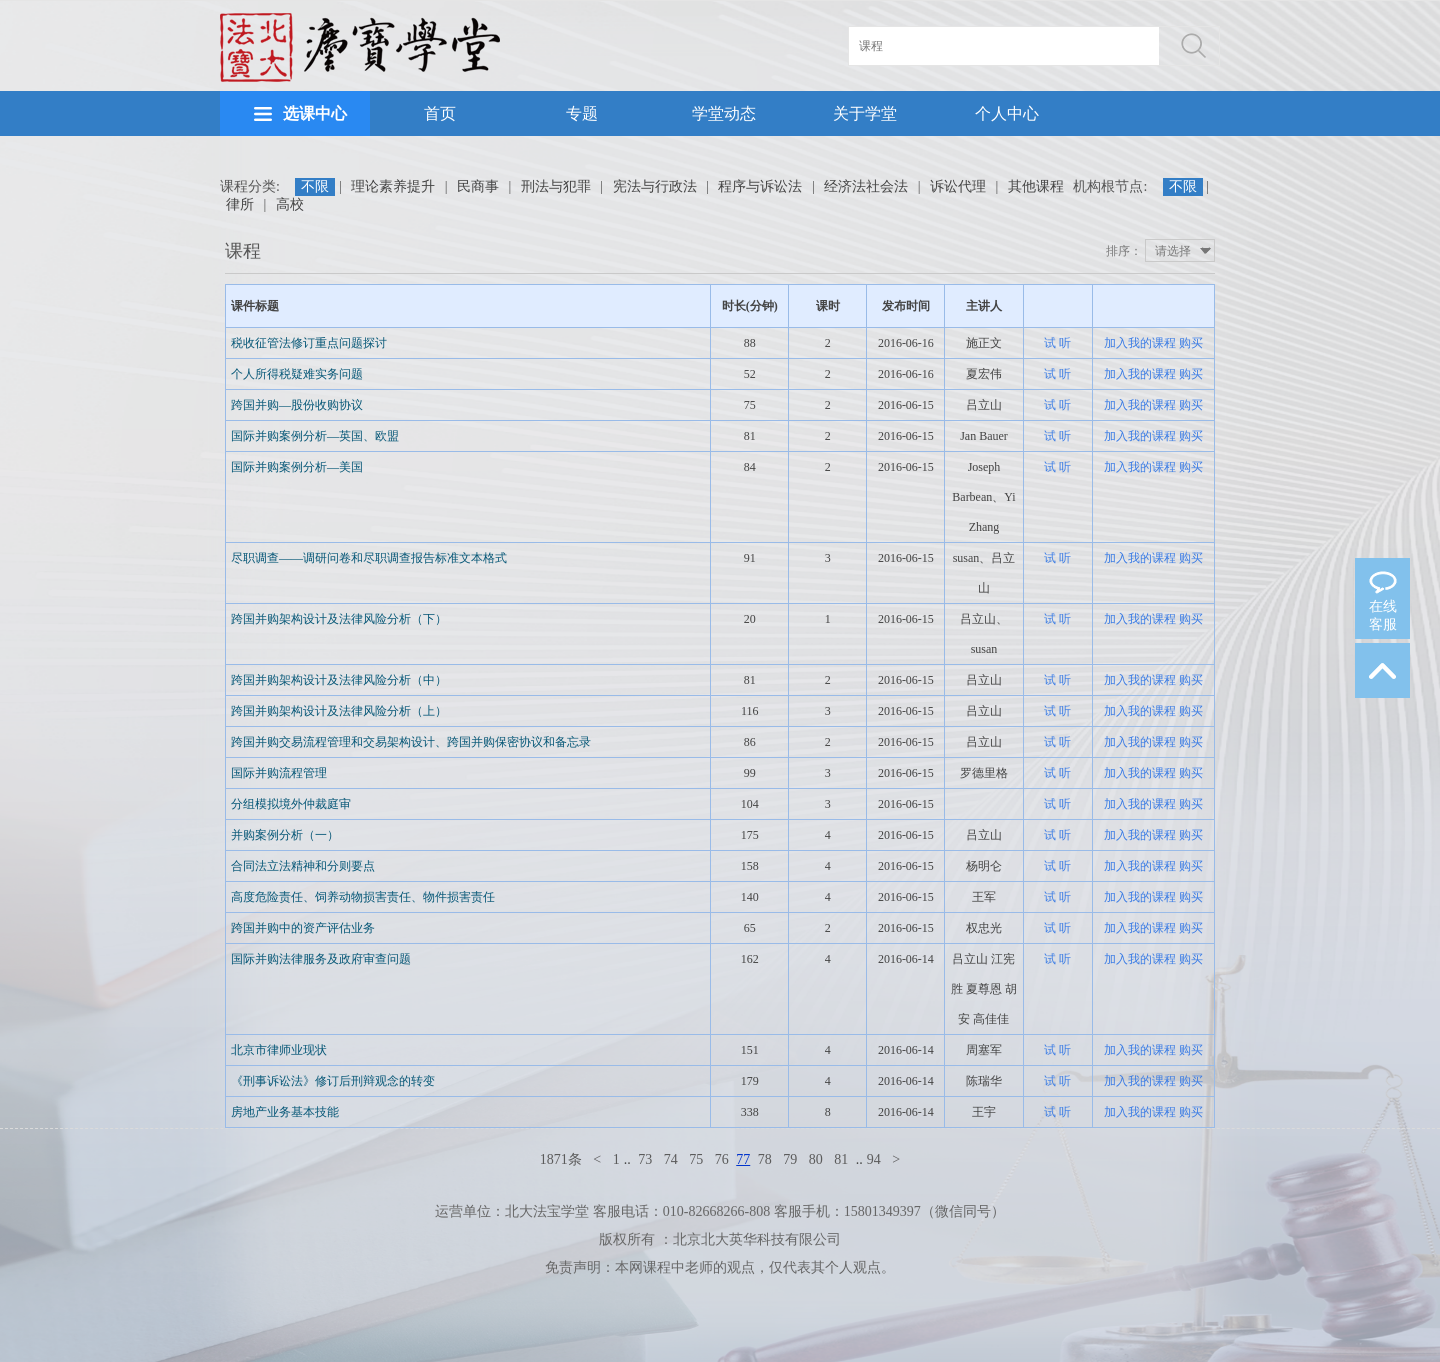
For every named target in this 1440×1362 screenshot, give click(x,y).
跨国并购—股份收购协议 (297, 405)
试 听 (1057, 343)
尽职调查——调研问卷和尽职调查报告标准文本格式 (369, 558)
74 (671, 1159)
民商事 (478, 186)
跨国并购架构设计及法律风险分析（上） (339, 711)
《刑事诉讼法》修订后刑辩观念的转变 (333, 1081)
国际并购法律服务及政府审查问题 (321, 959)
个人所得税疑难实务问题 (297, 374)
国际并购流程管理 (279, 773)
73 (645, 1159)
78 (765, 1159)
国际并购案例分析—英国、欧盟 (315, 436)
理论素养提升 (393, 186)
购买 (1191, 343)
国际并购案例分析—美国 (297, 467)
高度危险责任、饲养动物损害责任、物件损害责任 (363, 897)
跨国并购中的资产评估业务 (303, 928)
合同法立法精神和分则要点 (303, 866)
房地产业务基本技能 (285, 1112)
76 (722, 1159)
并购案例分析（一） (285, 835)
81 (841, 1159)
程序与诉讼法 (760, 186)
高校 (290, 204)
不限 (315, 186)
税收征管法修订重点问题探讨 (309, 343)
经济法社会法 (866, 186)
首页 (440, 113)
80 (816, 1159)
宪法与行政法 (655, 186)
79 (790, 1159)
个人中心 (1007, 113)
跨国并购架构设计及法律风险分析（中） (339, 680)
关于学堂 (865, 113)
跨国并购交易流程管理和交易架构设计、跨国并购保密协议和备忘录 (411, 742)
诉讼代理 (958, 186)
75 (696, 1159)
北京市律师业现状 (279, 1050)
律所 (240, 204)
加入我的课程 (1140, 343)
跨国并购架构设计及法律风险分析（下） (339, 619)
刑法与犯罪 (556, 186)
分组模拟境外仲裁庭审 (291, 804)
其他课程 (1036, 186)
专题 (582, 113)
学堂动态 (724, 113)
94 (874, 1159)
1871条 (561, 1159)
